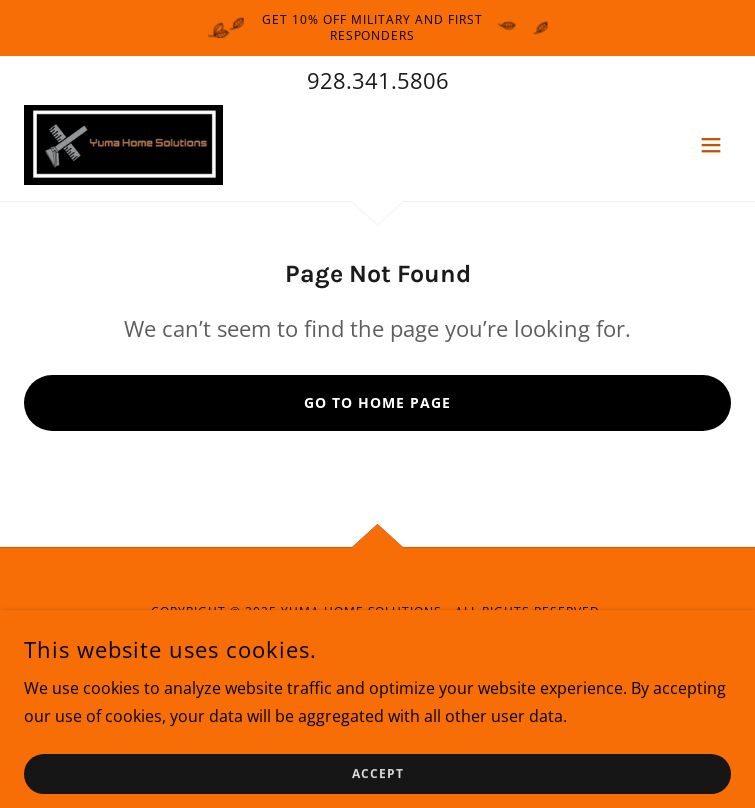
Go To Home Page (377, 402)
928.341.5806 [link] (378, 80)
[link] (123, 145)
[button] (711, 145)
